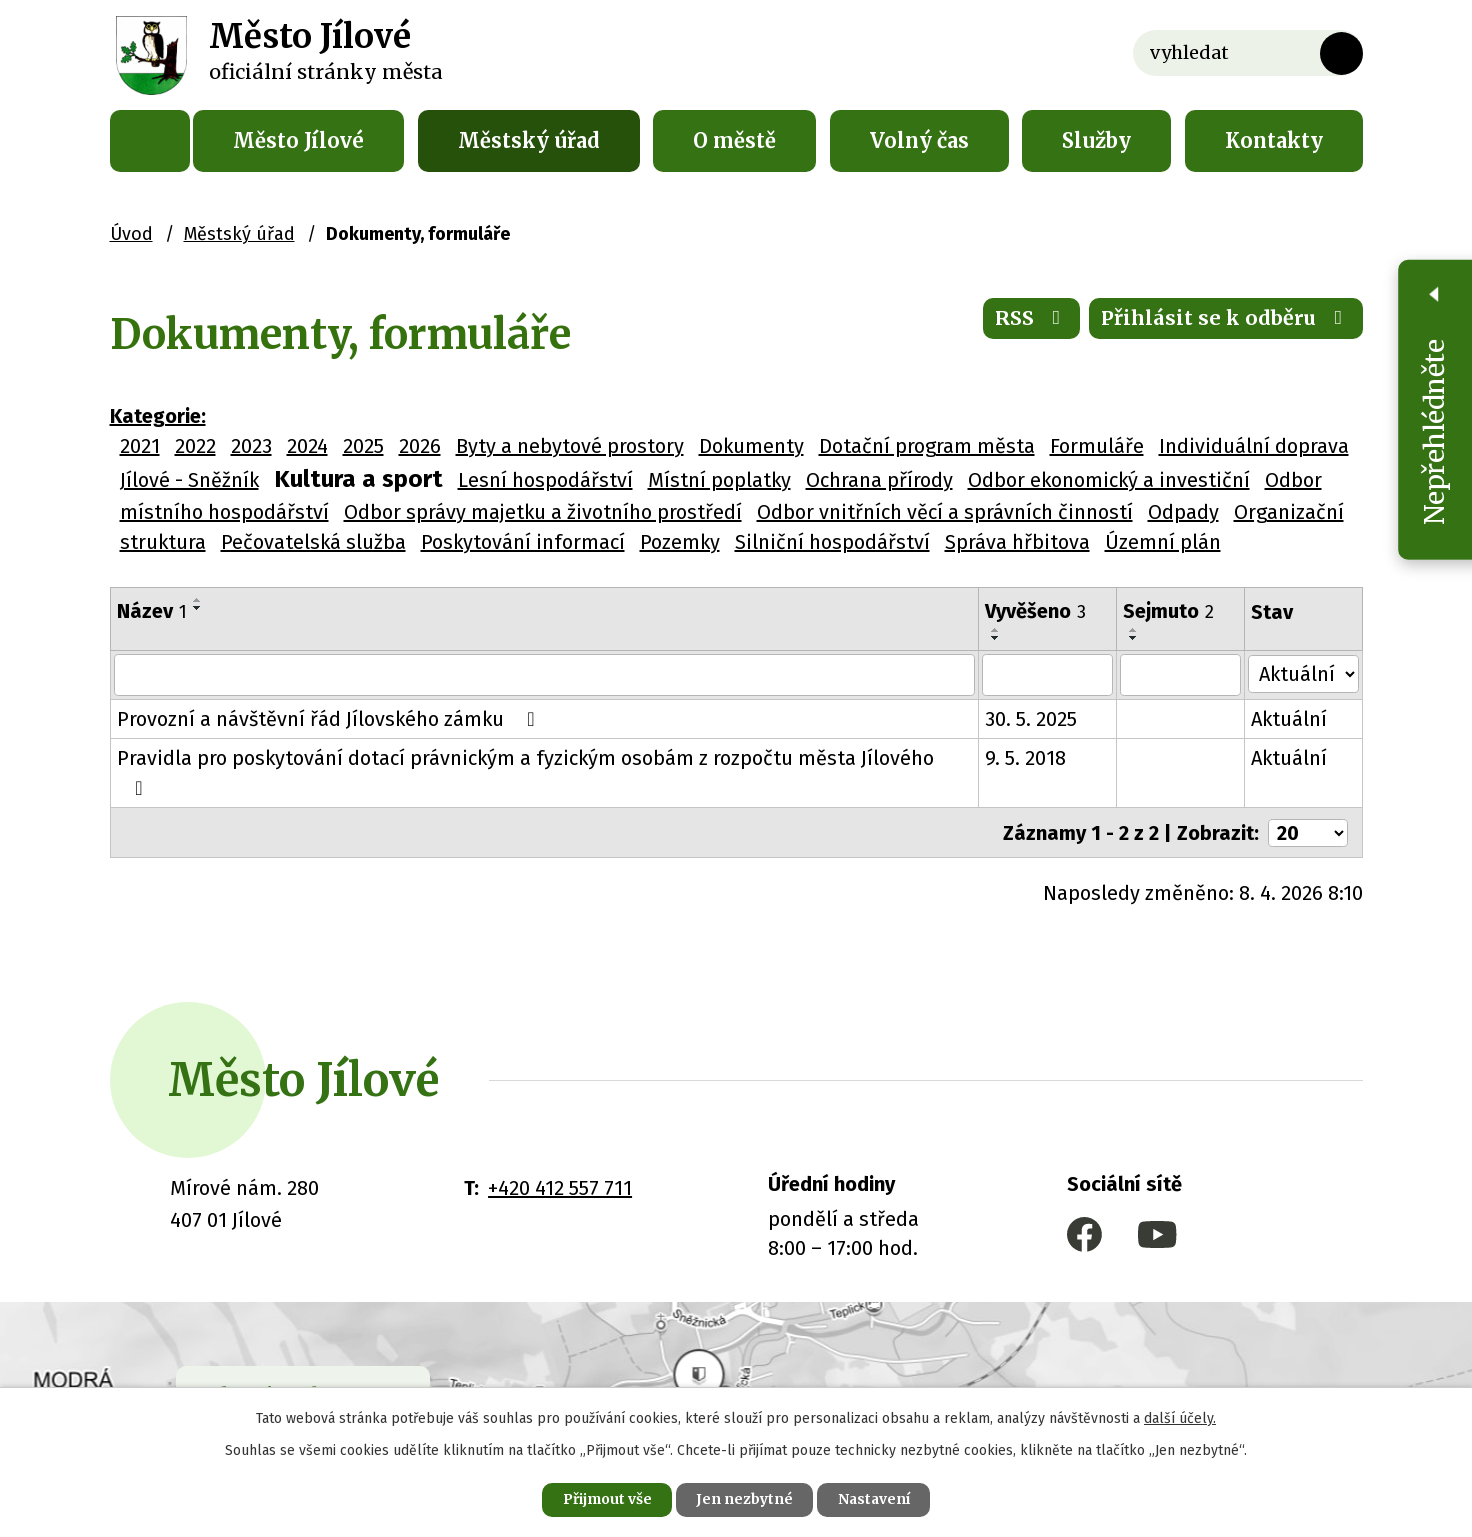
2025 (363, 446)
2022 (195, 446)
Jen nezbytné (744, 1499)
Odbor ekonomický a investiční (1109, 480)
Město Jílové (298, 140)
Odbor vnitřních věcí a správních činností (945, 512)
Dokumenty (751, 446)
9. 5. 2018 (1027, 744)
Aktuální (1291, 705)
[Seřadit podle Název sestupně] (198, 608)
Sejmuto (1170, 611)
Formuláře (1097, 446)
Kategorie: (158, 416)
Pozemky (680, 542)
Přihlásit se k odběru (1226, 319)
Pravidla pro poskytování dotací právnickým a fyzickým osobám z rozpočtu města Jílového (545, 744)
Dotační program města (927, 446)
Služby (1096, 140)
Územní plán (1163, 542)
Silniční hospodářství (832, 542)
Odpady (1183, 512)
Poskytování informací (523, 542)
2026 (420, 446)
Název (152, 611)
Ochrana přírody (879, 480)
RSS (1030, 319)
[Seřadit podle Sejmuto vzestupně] (1227, 600)
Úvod (150, 141)
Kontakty (1274, 140)
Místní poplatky (719, 480)
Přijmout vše (604, 1499)
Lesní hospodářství (545, 480)
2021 (140, 446)
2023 (251, 446)
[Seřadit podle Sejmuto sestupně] (1227, 608)
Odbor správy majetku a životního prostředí (543, 512)
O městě (734, 140)
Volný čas (919, 140)
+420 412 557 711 (560, 1143)
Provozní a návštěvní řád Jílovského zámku (330, 705)
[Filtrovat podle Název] (546, 661)
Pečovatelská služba (313, 542)
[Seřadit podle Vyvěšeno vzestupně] (1099, 600)
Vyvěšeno (1037, 611)
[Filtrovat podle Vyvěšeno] (1049, 661)
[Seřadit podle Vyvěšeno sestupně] (1099, 608)
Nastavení (876, 1499)
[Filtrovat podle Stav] (1304, 659)
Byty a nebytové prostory (570, 446)
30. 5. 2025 (1033, 705)
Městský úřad (529, 140)
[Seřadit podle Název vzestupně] (198, 600)
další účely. (1180, 1417)
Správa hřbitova (1017, 542)
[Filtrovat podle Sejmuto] (1182, 661)
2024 (307, 446)
